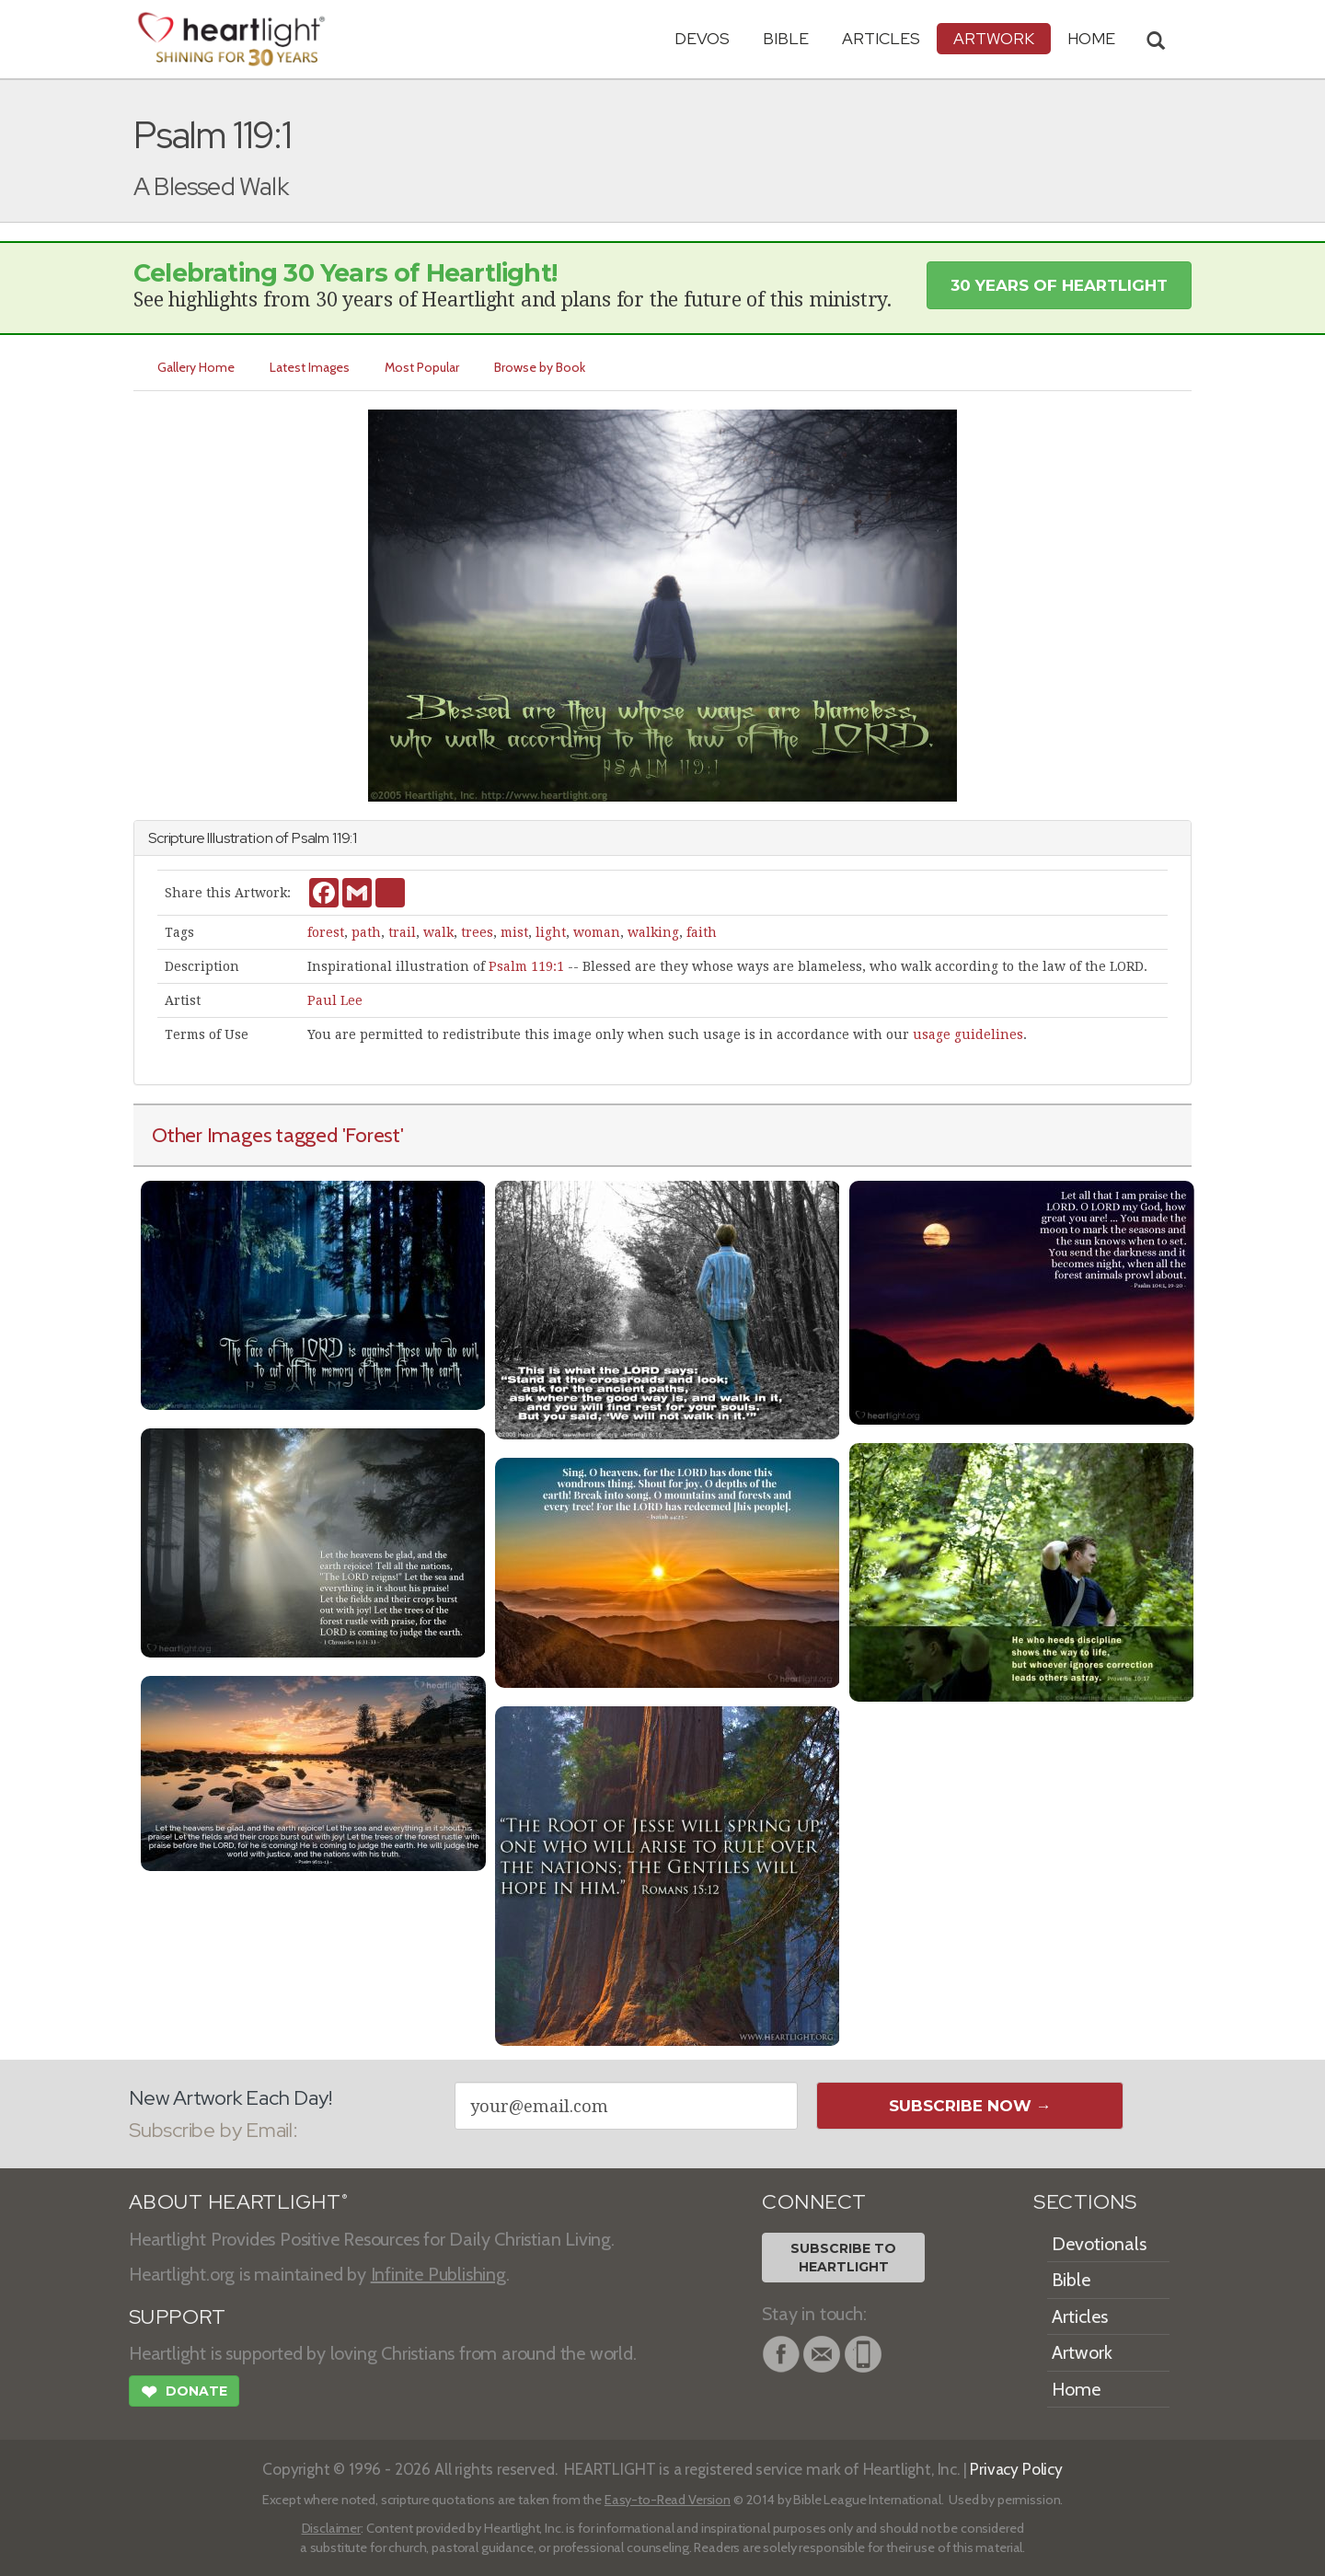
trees (477, 932)
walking (653, 932)
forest (325, 932)
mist (514, 932)
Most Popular (422, 367)
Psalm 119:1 (526, 966)
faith (701, 932)
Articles (881, 38)
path (366, 932)
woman (596, 932)
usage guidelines (968, 1034)
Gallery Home (196, 367)
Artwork (993, 38)
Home (1076, 2389)
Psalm (310, 838)
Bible (786, 38)
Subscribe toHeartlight (843, 2257)
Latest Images (310, 367)
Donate (184, 2394)
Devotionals (1099, 2244)
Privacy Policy (1016, 2468)
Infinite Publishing (438, 2274)
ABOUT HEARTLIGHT (238, 2202)
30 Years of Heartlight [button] (1059, 285)
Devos (702, 38)
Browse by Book (539, 367)
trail (402, 932)
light (551, 932)
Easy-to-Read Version (668, 2499)
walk (438, 932)
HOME (1091, 38)
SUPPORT (177, 2317)
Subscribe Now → (970, 2106)
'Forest (371, 1135)
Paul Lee (335, 1000)
